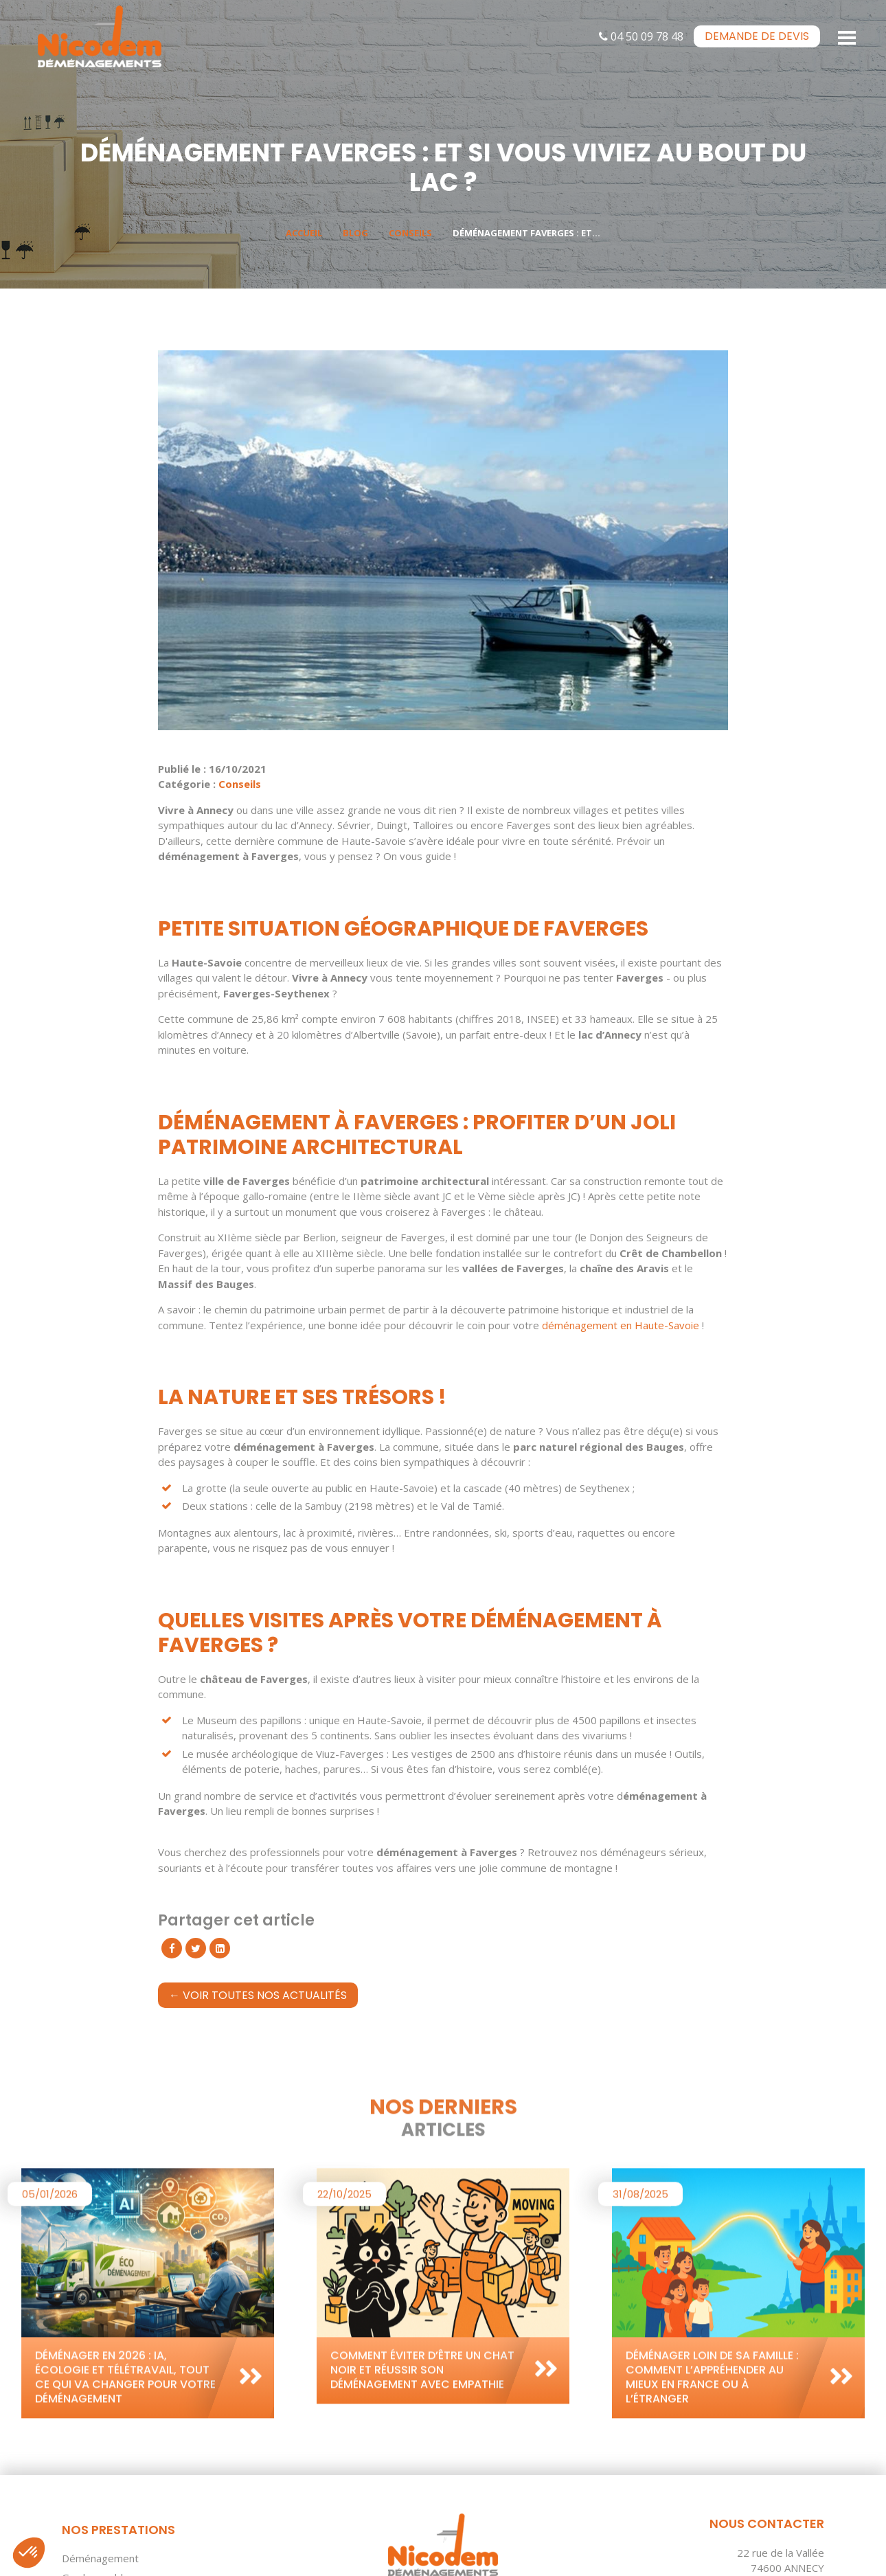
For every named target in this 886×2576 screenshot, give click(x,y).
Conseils (410, 233)
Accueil (304, 233)
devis (757, 36)
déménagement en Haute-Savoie (620, 1325)
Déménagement (100, 2558)
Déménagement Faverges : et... (526, 233)
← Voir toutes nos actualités (258, 1995)
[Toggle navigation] (847, 36)
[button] (28, 2552)
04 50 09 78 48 (641, 36)
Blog (355, 233)
